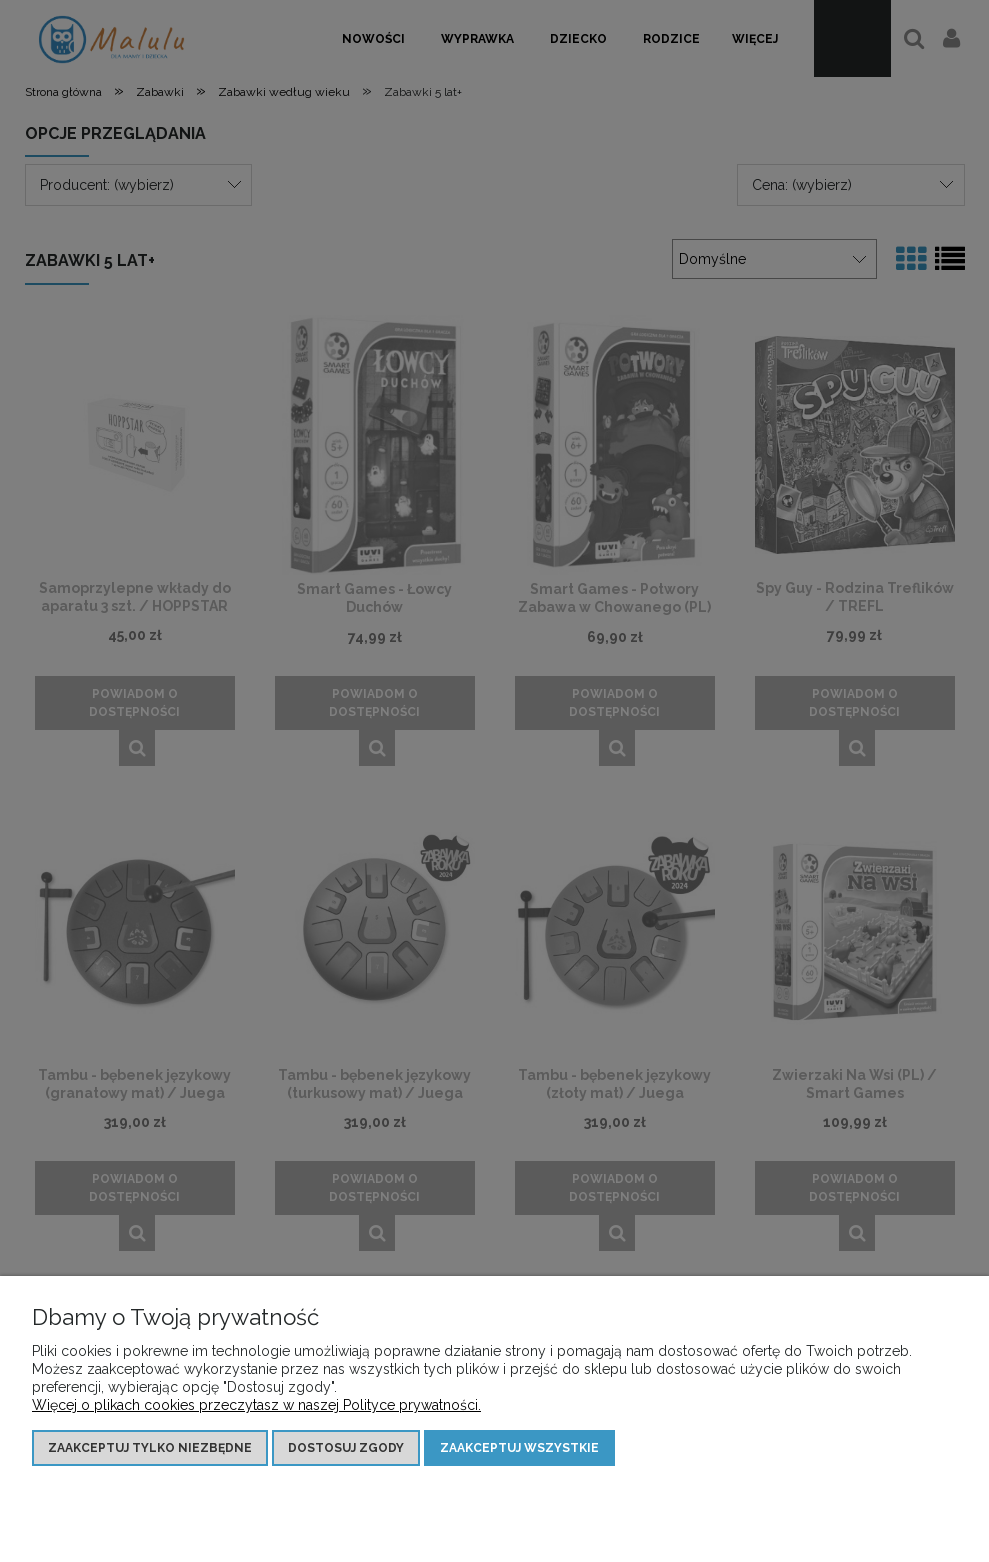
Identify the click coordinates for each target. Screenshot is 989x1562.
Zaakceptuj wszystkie (519, 1448)
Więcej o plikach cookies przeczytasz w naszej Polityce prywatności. (256, 1405)
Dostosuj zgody (346, 1448)
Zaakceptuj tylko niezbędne (150, 1448)
